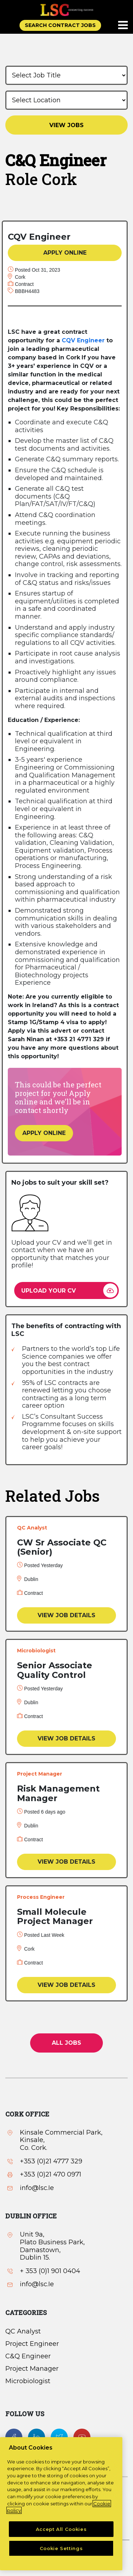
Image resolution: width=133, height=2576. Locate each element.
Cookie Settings (61, 2548)
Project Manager (32, 2369)
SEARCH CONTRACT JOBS (60, 25)
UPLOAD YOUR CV (48, 1290)
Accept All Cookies (61, 2529)
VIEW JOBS (66, 125)
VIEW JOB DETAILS (66, 1615)
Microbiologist (27, 2381)
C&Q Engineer (28, 2356)
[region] (61, 2503)
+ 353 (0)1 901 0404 (50, 2271)
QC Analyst (23, 2331)
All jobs (66, 2042)
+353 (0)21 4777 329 (51, 2161)
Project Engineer (32, 2344)
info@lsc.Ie (37, 2188)
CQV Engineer (83, 340)
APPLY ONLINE (65, 252)
